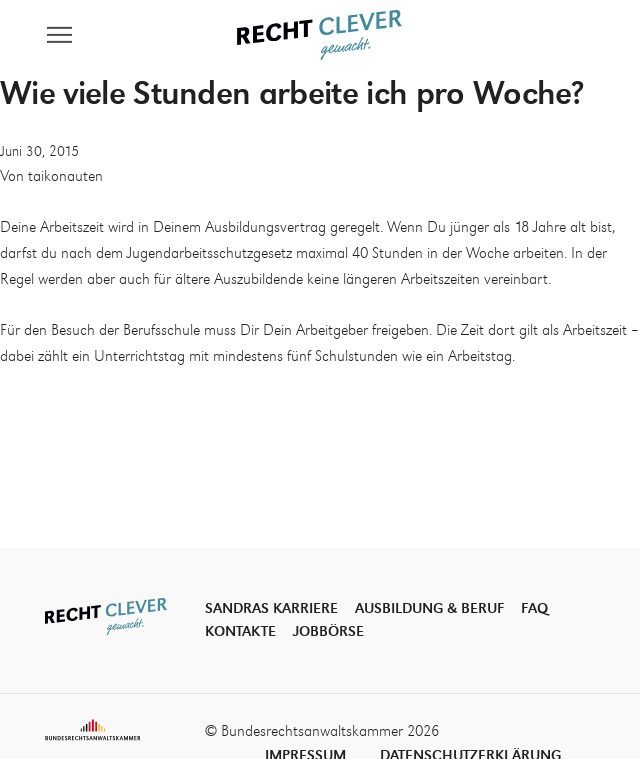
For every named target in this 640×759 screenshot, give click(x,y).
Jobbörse (328, 631)
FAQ (534, 608)
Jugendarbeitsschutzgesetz (209, 254)
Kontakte (240, 631)
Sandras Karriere (271, 608)
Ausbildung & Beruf (429, 608)
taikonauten (65, 177)
